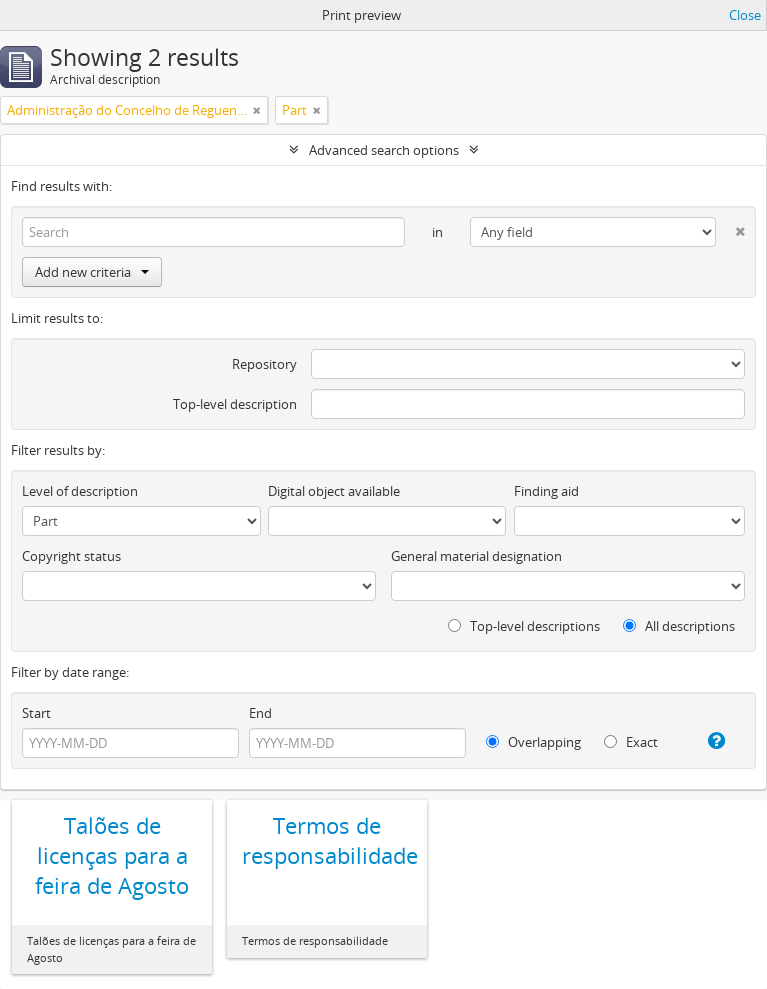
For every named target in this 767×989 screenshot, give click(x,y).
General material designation (476, 556)
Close (745, 15)
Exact (631, 742)
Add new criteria (92, 272)
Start (36, 713)
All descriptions (679, 626)
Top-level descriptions (524, 626)
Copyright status (71, 556)
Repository (264, 364)
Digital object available (334, 491)
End (260, 713)
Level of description (80, 491)
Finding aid (546, 491)
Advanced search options (384, 150)
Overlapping (533, 742)
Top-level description (235, 404)
